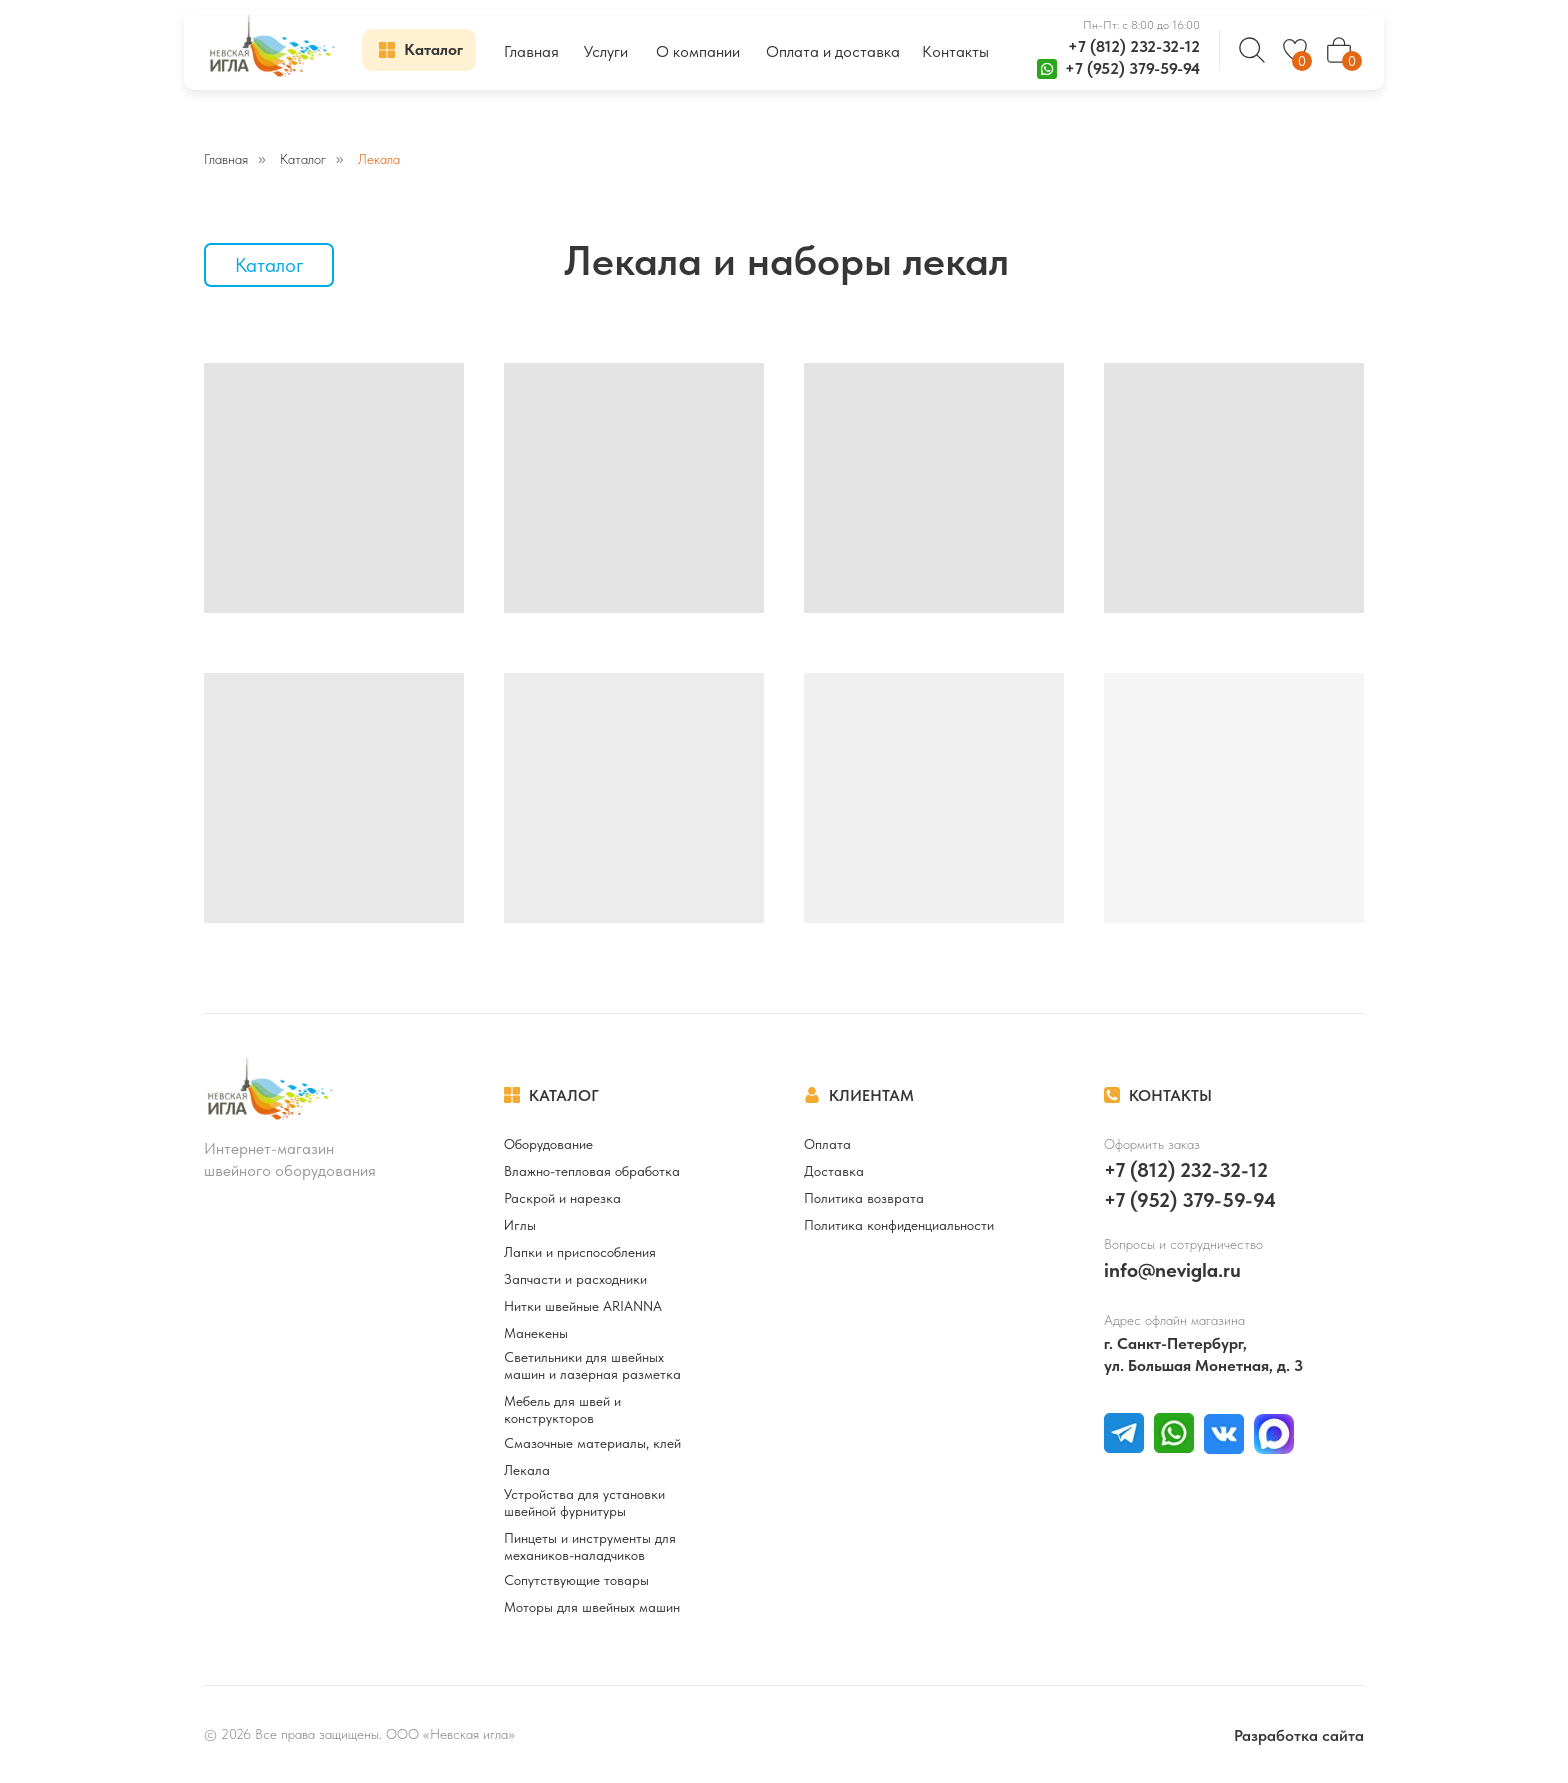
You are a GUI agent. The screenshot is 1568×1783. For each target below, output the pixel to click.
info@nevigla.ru (1172, 1270)
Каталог (303, 159)
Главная (226, 159)
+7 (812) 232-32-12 (1134, 46)
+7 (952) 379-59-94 (1132, 68)
